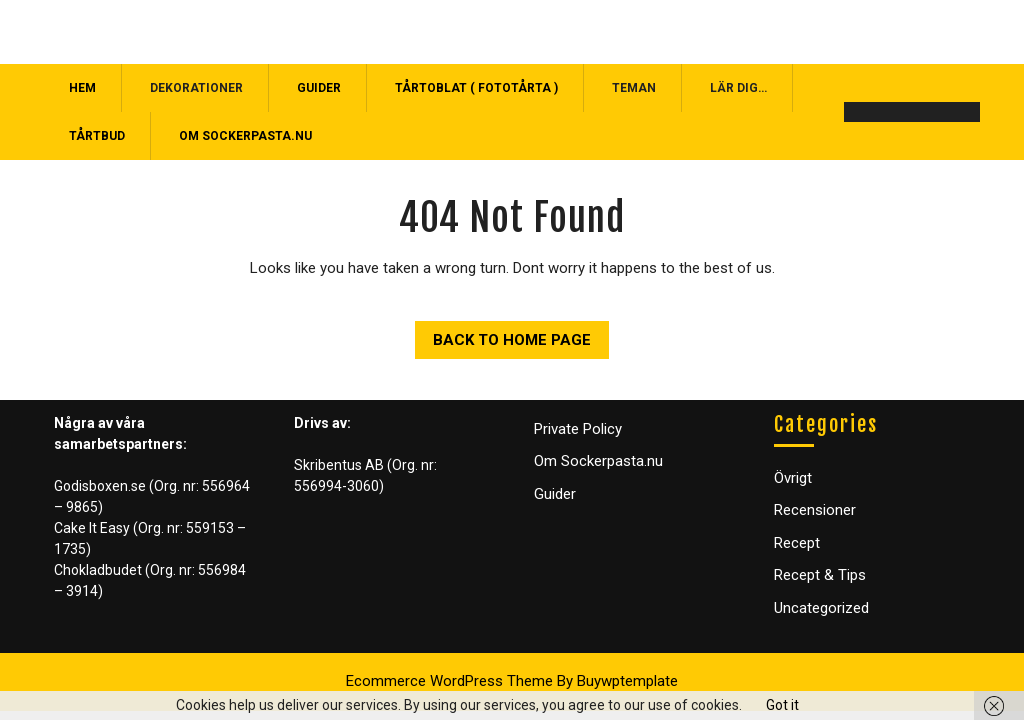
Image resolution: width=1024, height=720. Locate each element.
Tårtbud (97, 136)
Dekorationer (196, 88)
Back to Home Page (503, 335)
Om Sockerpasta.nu (245, 136)
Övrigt (793, 478)
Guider (319, 88)
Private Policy (578, 429)
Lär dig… (738, 88)
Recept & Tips (820, 575)
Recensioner (815, 510)
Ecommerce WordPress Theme (449, 681)
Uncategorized (821, 608)
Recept (797, 543)
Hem (82, 88)
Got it (782, 705)
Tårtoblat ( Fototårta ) (476, 88)
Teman (634, 88)
